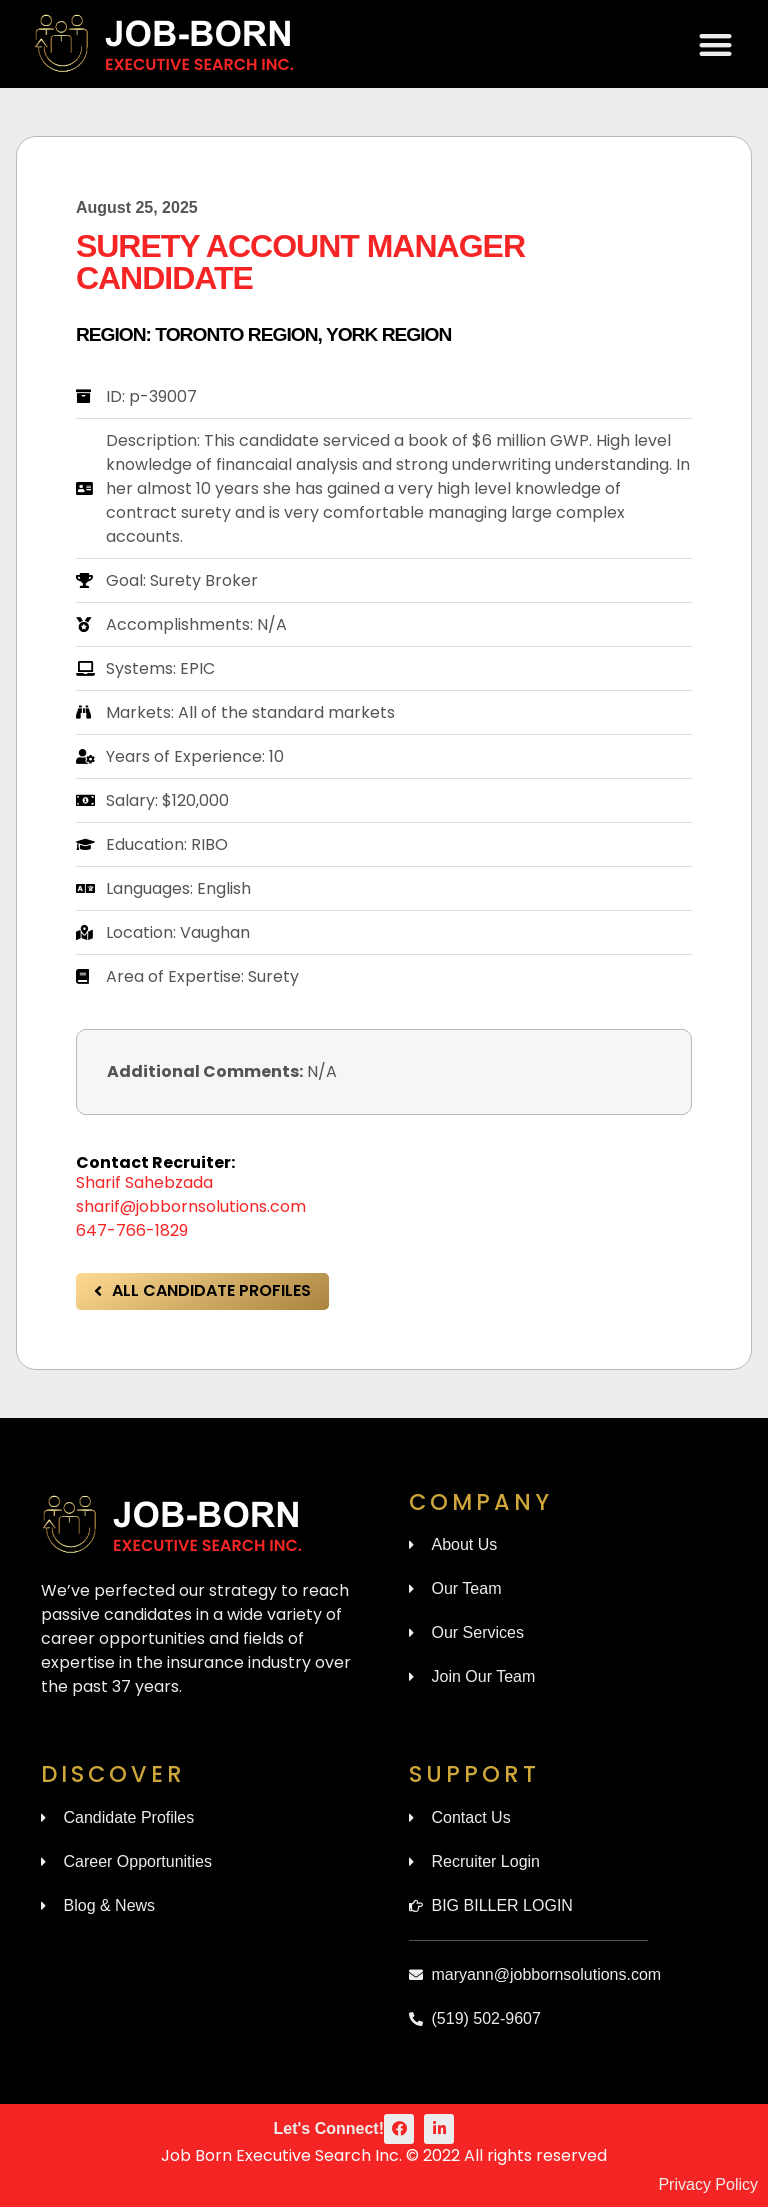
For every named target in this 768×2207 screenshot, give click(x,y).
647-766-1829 (132, 1230)
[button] (716, 44)
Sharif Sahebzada (144, 1182)
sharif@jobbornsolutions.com (191, 1206)
